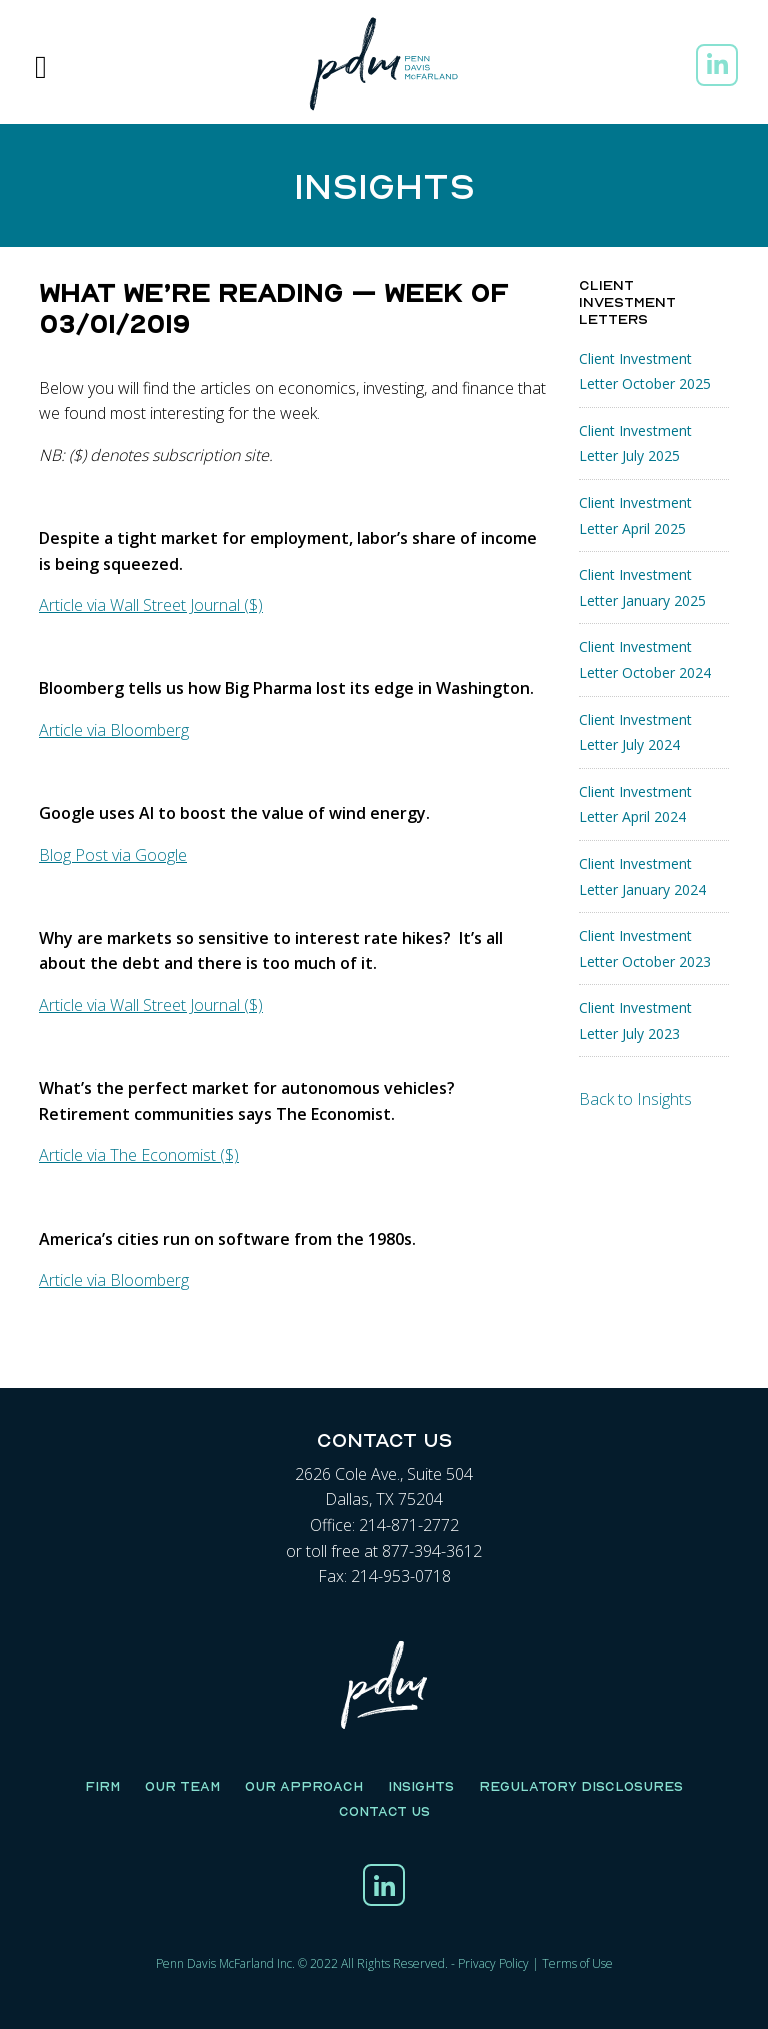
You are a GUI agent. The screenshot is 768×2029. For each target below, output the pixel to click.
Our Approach (304, 1786)
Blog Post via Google (113, 855)
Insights (421, 1786)
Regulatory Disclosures (581, 1786)
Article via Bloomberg (114, 730)
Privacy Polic (490, 1963)
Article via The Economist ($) (139, 1155)
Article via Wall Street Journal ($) (151, 605)
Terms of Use (577, 1963)
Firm (102, 1786)
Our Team (182, 1786)
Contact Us (384, 1811)
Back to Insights (635, 1099)
